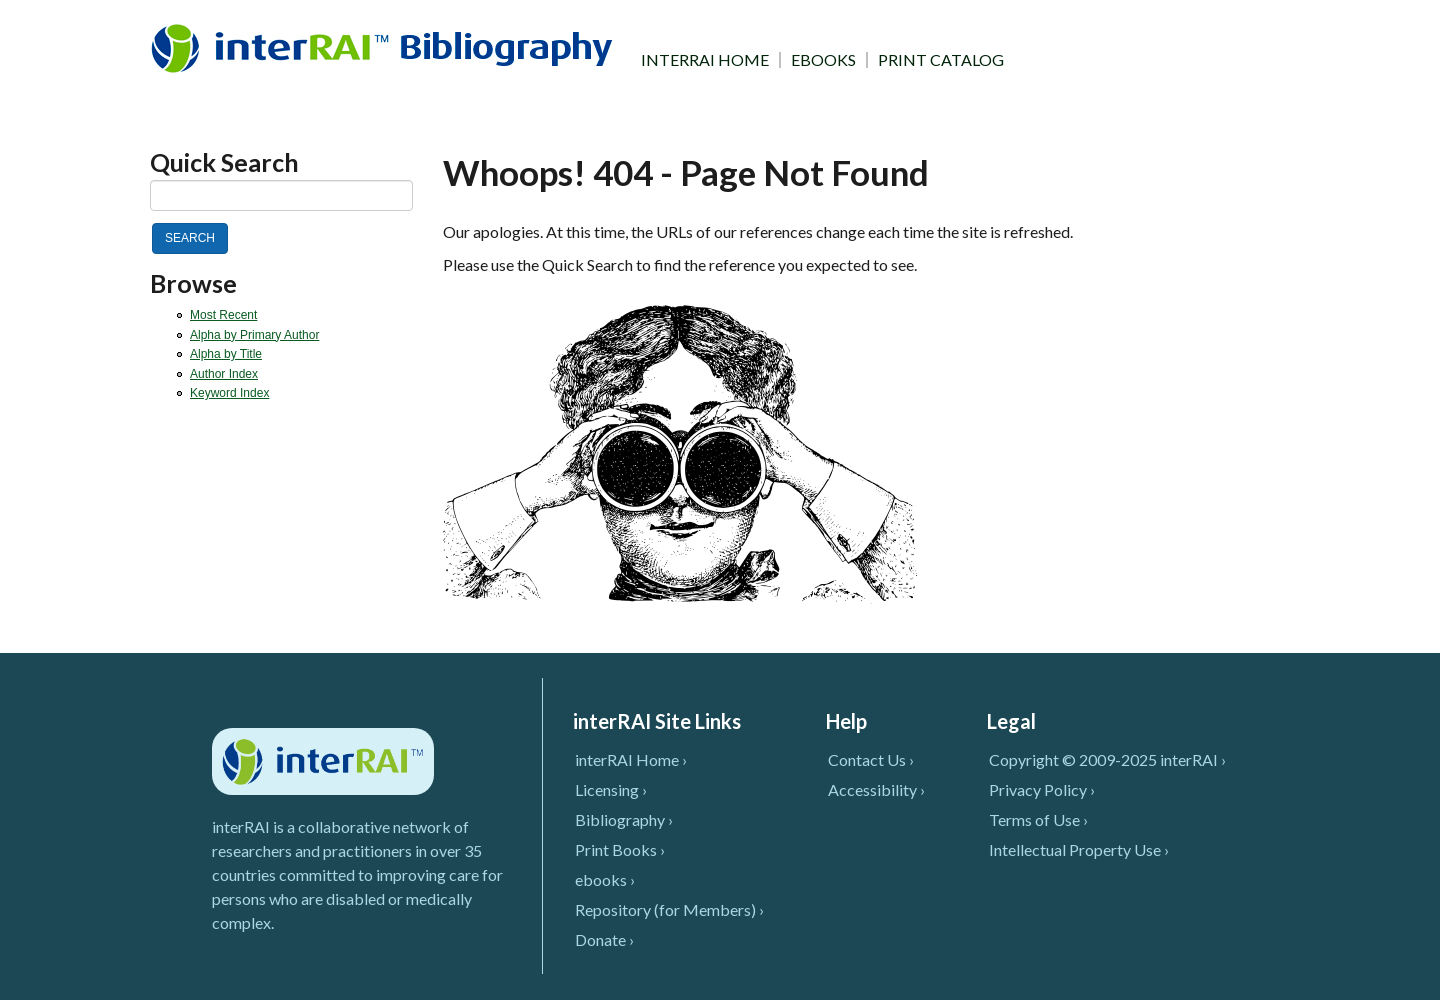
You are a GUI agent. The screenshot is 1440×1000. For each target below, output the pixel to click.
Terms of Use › (1038, 819)
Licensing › (611, 789)
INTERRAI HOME (705, 60)
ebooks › (605, 879)
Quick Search (224, 162)
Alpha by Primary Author (254, 335)
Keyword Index (229, 393)
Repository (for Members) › (669, 909)
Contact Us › (871, 759)
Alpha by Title (226, 354)
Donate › (604, 939)
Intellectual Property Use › (1079, 849)
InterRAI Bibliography (385, 47)
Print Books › (620, 849)
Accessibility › (876, 789)
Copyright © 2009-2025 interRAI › (1107, 759)
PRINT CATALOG (941, 60)
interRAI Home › (631, 759)
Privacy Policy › (1042, 789)
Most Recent (223, 315)
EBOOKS (823, 60)
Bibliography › (624, 819)
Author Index (224, 374)
